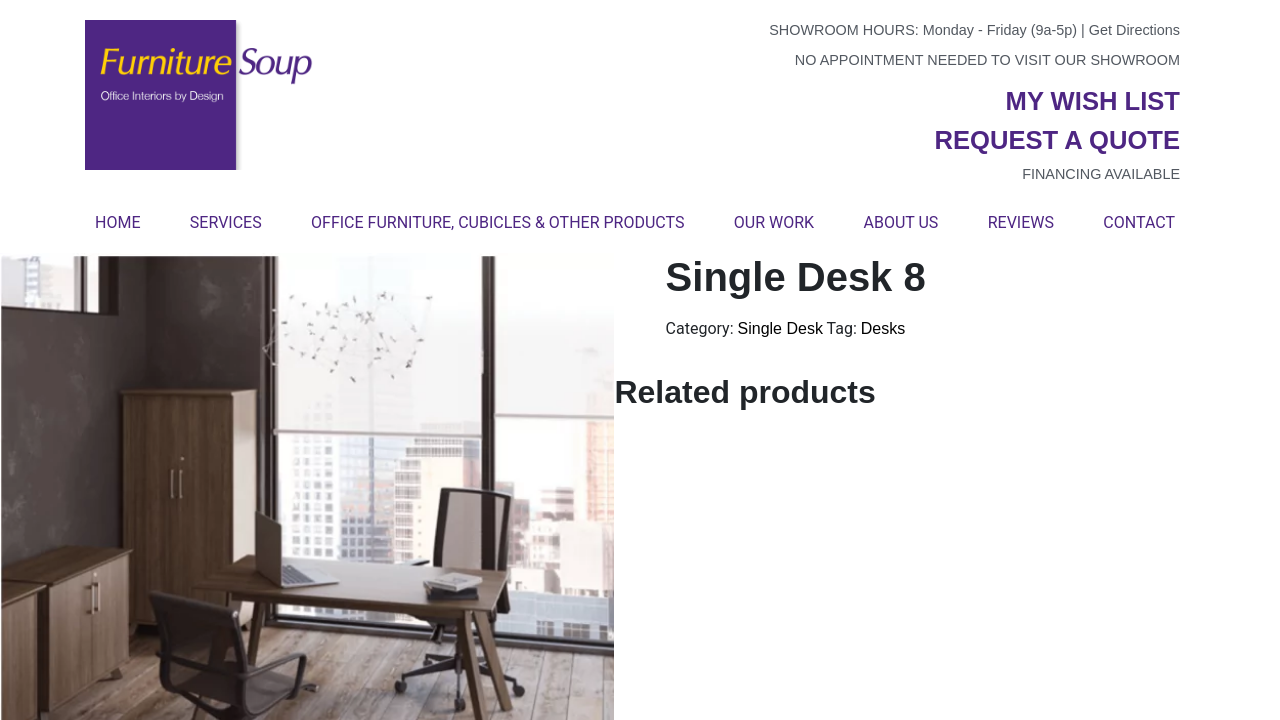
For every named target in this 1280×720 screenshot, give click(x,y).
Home (117, 222)
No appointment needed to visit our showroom (987, 60)
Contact (1139, 222)
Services (226, 222)
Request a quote (1057, 140)
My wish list (1093, 101)
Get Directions (1134, 30)
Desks (883, 328)
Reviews (1021, 222)
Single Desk (780, 328)
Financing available (1101, 174)
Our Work (774, 222)
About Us (900, 222)
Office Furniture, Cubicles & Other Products (497, 222)
